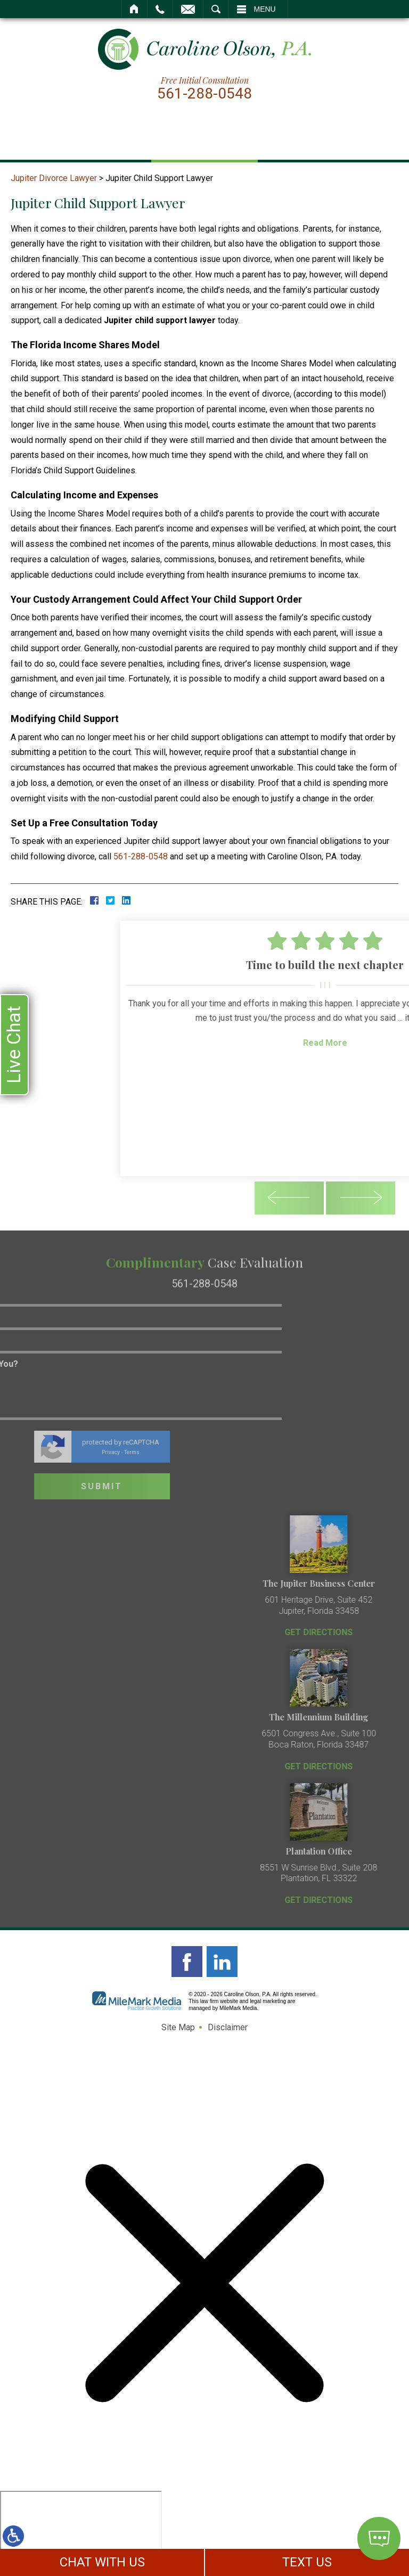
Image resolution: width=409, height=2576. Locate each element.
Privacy (32, 1452)
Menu (265, 9)
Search (215, 9)
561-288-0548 (204, 93)
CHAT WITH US (102, 2562)
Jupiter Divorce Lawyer (54, 178)
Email (188, 9)
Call (160, 9)
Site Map (178, 2027)
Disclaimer (228, 2027)
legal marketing (268, 2001)
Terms (53, 1452)
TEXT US (307, 2562)
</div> (81, 2532)
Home (134, 9)
